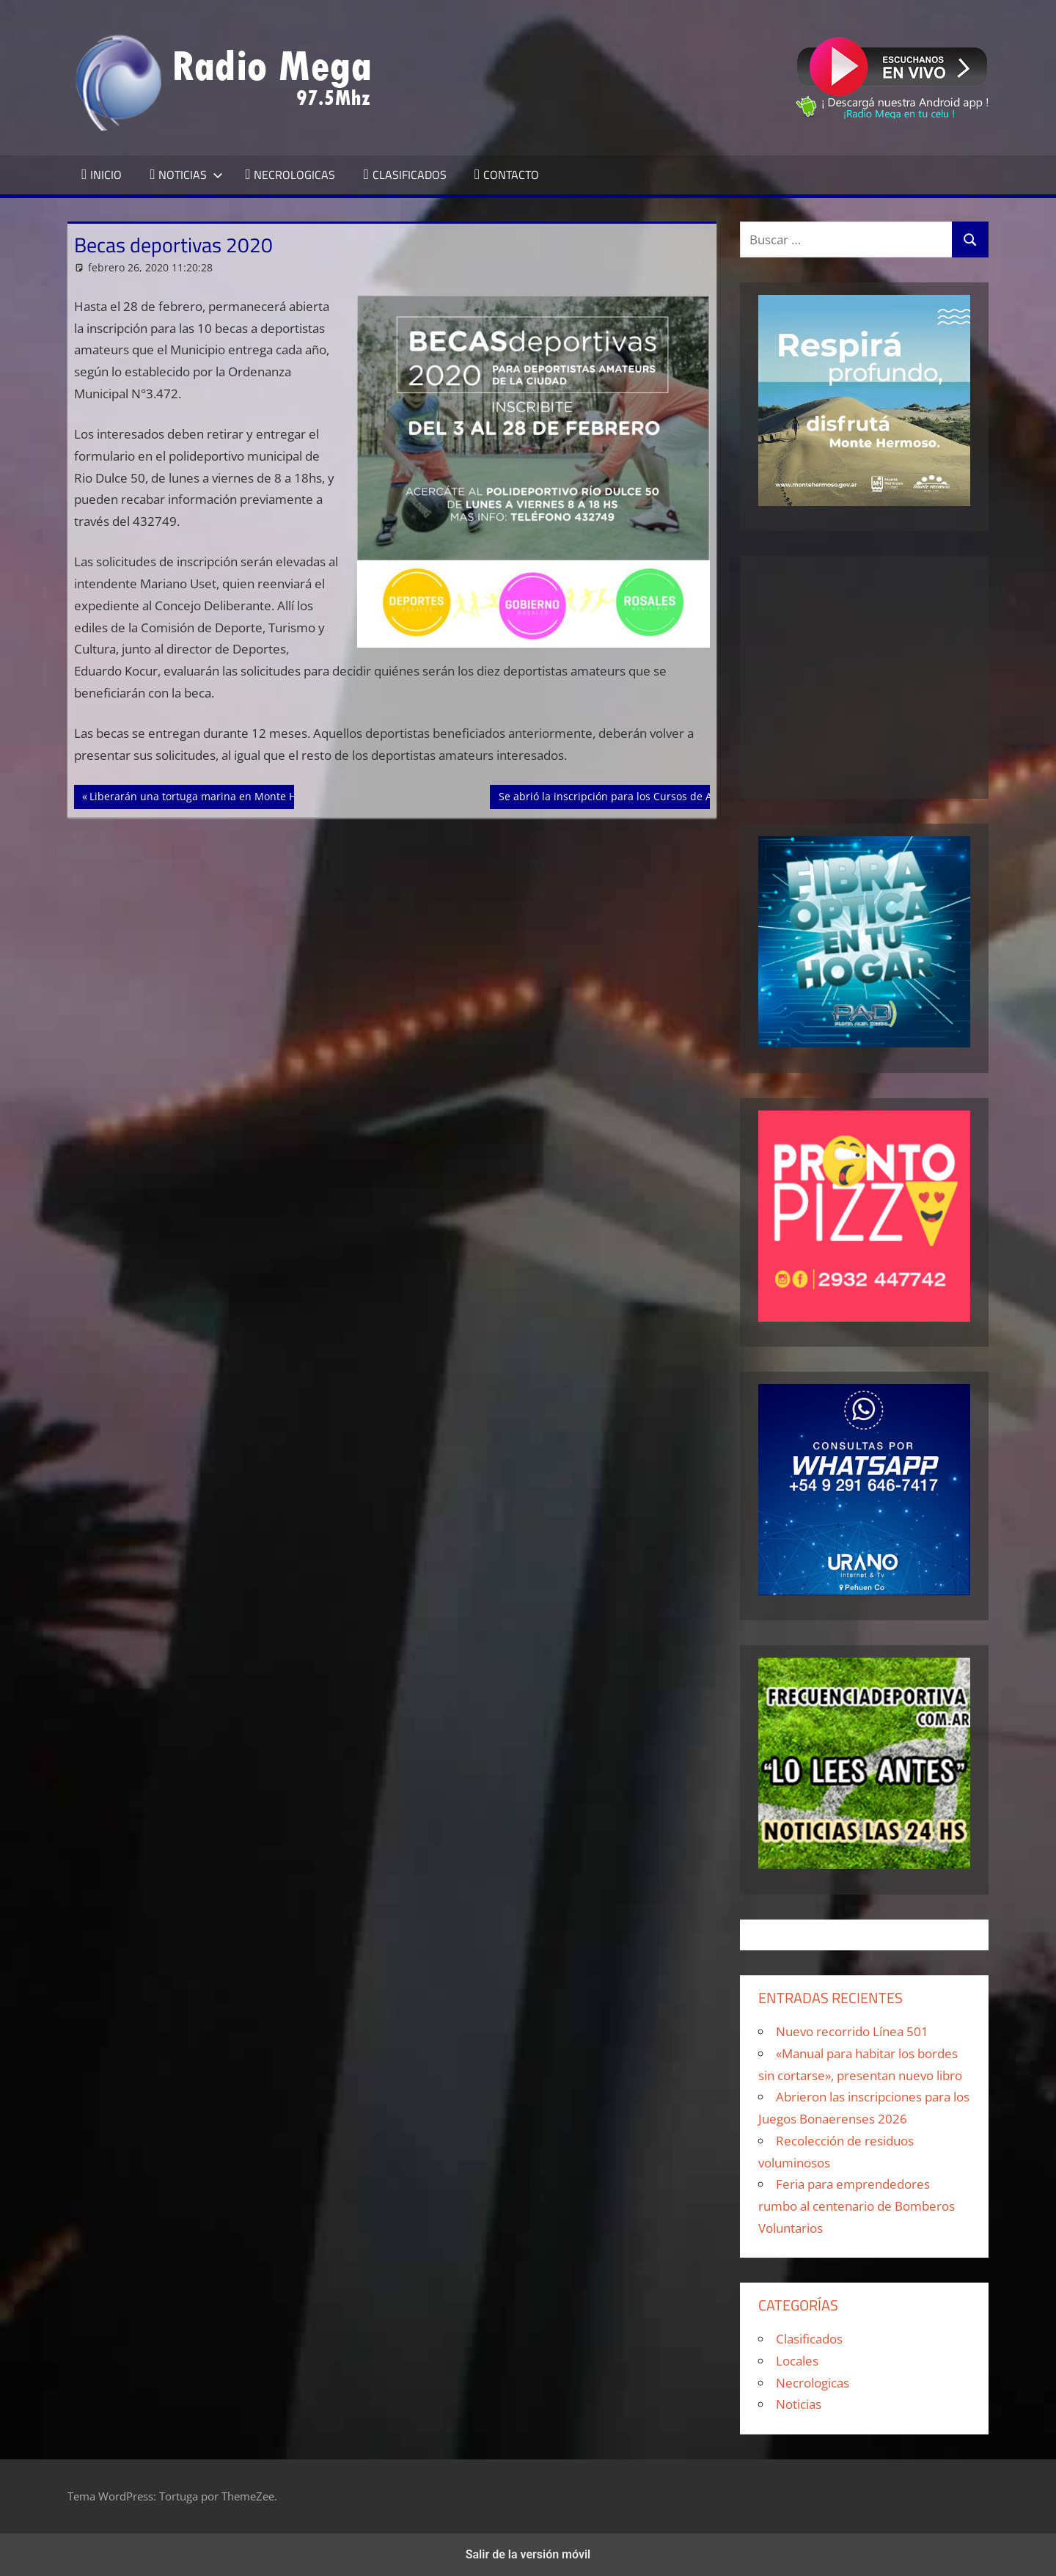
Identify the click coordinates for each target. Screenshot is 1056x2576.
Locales (797, 2360)
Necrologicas (812, 2382)
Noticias (798, 2404)
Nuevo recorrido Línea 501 (852, 2031)
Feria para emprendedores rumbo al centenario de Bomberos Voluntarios (856, 2206)
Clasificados (809, 2338)
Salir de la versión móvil (528, 2554)
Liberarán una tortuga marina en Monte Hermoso (211, 795)
